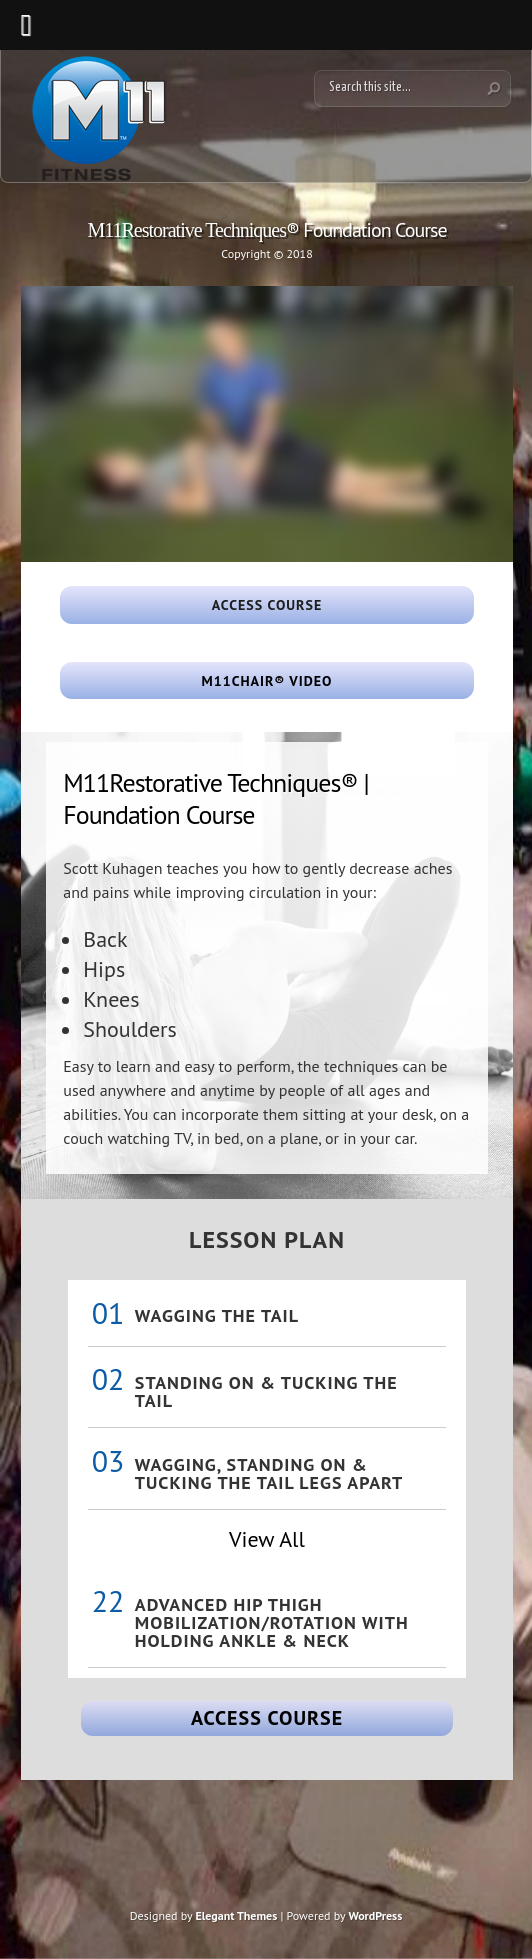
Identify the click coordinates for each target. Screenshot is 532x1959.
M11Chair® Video (267, 681)
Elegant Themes (236, 1915)
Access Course (267, 1718)
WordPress (375, 1915)
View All (267, 1539)
